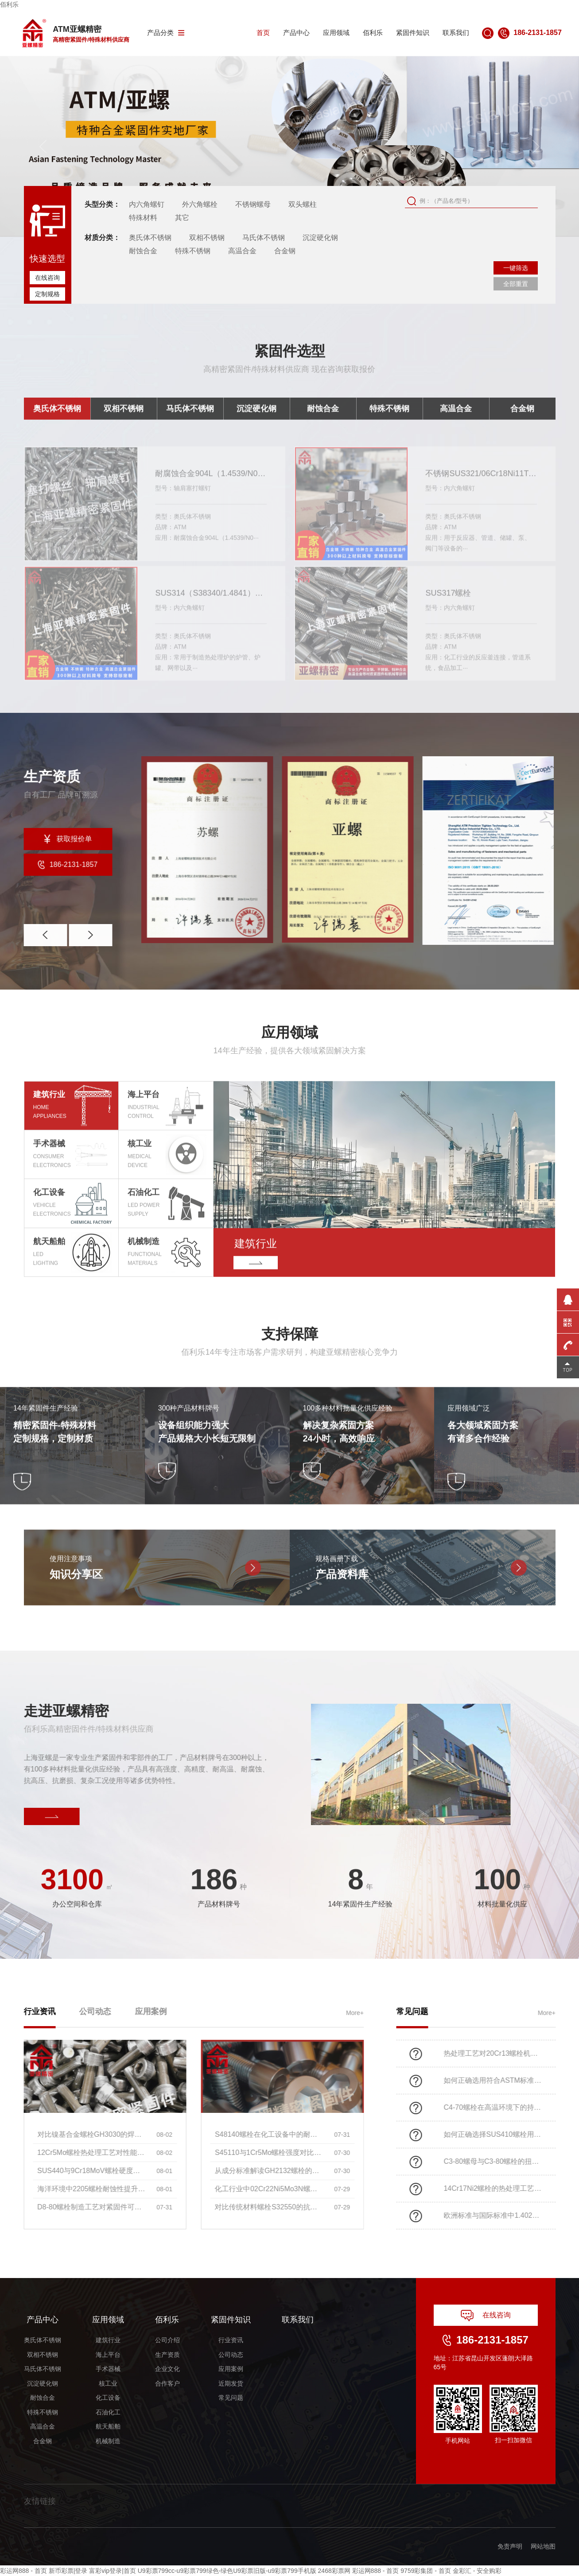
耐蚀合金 (143, 251)
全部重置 (515, 283)
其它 (182, 217)
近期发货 (230, 2383)
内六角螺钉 (146, 204)
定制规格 (47, 294)
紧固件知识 (412, 32)
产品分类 (165, 32)
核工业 (108, 2383)
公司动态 (230, 2354)
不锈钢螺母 (253, 204)
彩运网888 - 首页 (23, 2570)
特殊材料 (143, 217)
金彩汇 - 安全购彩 (477, 2570)
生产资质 (167, 2354)
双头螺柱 (302, 204)
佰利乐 (9, 4)
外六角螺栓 (200, 204)
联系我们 (456, 32)
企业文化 (167, 2368)
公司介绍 (167, 2340)
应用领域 (336, 32)
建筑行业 (108, 2340)
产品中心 (296, 32)
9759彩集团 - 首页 (425, 2570)
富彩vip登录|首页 (112, 2570)
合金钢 (284, 251)
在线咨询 (47, 277)
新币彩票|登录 (68, 2570)
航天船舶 (108, 2426)
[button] (536, 146)
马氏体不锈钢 (263, 237)
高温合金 (242, 251)
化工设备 (108, 2397)
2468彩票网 (334, 2570)
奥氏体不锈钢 (150, 237)
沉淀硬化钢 (320, 237)
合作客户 (167, 2383)
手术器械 (108, 2368)
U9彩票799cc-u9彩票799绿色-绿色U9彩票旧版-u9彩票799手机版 (227, 2570)
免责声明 (509, 2546)
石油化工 (108, 2412)
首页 (263, 32)
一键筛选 (515, 267)
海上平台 (108, 2354)
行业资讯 (230, 2340)
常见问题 (230, 2397)
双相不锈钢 (207, 237)
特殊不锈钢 (192, 251)
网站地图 (543, 2546)
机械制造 (108, 2440)
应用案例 (230, 2368)
